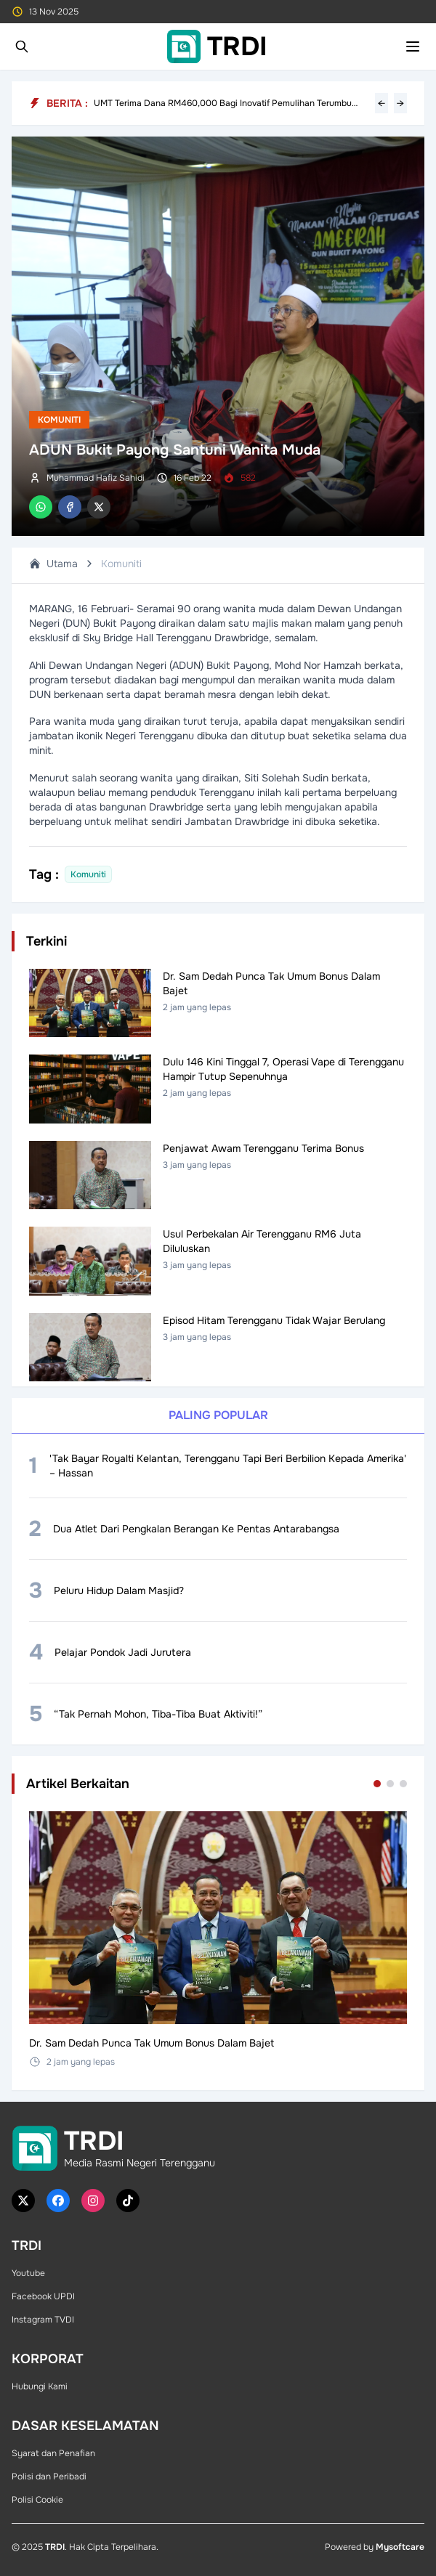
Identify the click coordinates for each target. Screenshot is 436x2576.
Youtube (28, 2273)
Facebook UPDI (43, 2296)
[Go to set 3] (403, 1783)
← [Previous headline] (381, 103)
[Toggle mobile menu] (412, 46)
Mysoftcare (400, 2547)
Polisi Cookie (37, 2500)
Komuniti (59, 420)
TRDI (55, 2547)
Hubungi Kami (40, 2386)
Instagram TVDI (43, 2319)
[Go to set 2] (390, 1783)
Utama (53, 563)
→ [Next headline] (400, 103)
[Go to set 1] (377, 1783)
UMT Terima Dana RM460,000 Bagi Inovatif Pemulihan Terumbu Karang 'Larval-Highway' (223, 103)
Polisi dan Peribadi (49, 2476)
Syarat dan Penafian (53, 2453)
